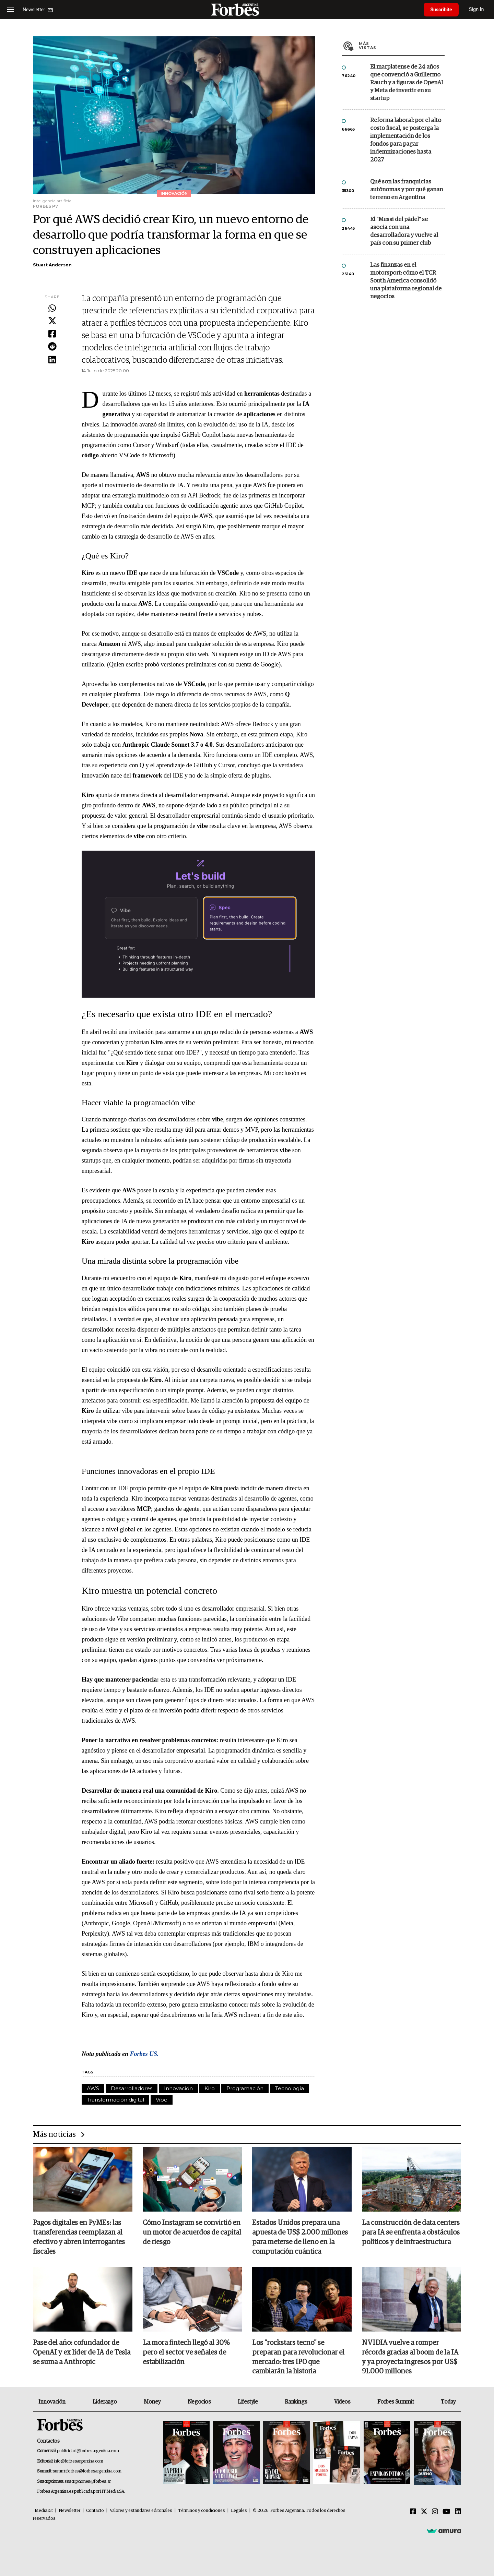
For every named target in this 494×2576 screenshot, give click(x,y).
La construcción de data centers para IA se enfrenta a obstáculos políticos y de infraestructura (411, 2233)
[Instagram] (435, 2512)
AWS (93, 2088)
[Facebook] (413, 2512)
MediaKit (44, 2510)
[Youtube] (446, 2512)
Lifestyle (248, 2402)
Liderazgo (105, 2402)
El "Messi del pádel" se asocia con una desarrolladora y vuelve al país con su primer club (404, 231)
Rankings (296, 2402)
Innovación (178, 2088)
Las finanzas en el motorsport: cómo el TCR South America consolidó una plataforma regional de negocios (406, 281)
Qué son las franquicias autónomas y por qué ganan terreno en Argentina (406, 190)
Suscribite (441, 9)
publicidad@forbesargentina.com (88, 2451)
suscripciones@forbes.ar (87, 2481)
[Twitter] (424, 2512)
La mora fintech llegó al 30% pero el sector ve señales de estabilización (186, 2353)
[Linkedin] (458, 2512)
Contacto (95, 2510)
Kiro (209, 2088)
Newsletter (69, 2510)
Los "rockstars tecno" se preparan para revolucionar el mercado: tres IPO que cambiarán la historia (298, 2357)
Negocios (199, 2402)
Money (152, 2402)
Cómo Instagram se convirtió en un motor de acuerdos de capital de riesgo (192, 2233)
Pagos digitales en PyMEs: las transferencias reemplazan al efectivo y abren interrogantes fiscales (79, 2237)
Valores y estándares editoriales (141, 2510)
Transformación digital (115, 2099)
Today (448, 2402)
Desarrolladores (131, 2088)
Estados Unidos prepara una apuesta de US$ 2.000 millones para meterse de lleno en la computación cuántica (300, 2237)
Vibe (161, 2099)
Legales (239, 2510)
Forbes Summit (395, 2402)
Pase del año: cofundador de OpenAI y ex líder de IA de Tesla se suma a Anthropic (81, 2353)
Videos (342, 2402)
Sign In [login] (477, 9)
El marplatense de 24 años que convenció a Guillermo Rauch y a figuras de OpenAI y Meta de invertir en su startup (406, 82)
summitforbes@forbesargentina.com (87, 2471)
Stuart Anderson (52, 264)
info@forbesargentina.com (78, 2461)
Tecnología (289, 2088)
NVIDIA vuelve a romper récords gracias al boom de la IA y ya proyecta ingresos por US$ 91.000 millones (410, 2357)
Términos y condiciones (201, 2510)
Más (402, 45)
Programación (244, 2088)
